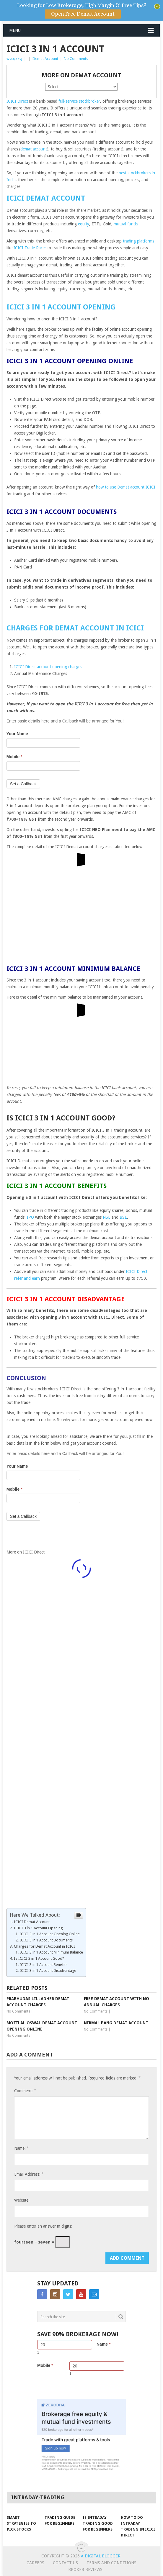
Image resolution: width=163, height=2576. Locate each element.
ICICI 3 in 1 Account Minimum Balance (51, 1952)
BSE (123, 1217)
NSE (106, 1217)
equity (83, 224)
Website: (22, 2200)
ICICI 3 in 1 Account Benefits (43, 1964)
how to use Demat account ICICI (125, 487)
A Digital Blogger (100, 2556)
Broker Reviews (85, 2569)
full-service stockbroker (79, 101)
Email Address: (28, 2174)
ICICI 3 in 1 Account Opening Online (49, 1934)
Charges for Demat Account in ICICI (75, 628)
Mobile (14, 756)
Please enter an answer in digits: (43, 2226)
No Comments (76, 58)
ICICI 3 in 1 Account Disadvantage (47, 1970)
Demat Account (45, 58)
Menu (15, 30)
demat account (33, 149)
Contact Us (65, 2562)
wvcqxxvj (14, 58)
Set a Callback (23, 783)
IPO (30, 1217)
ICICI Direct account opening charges (48, 666)
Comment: (24, 2090)
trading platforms (138, 241)
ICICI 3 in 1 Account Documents (46, 1940)
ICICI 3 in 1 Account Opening (60, 307)
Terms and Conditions (111, 2562)
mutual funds (126, 224)
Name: (21, 2148)
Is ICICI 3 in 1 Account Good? (39, 1958)
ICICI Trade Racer (30, 247)
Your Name (17, 733)
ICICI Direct (17, 101)
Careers (35, 2562)
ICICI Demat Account (45, 198)
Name (103, 2344)
